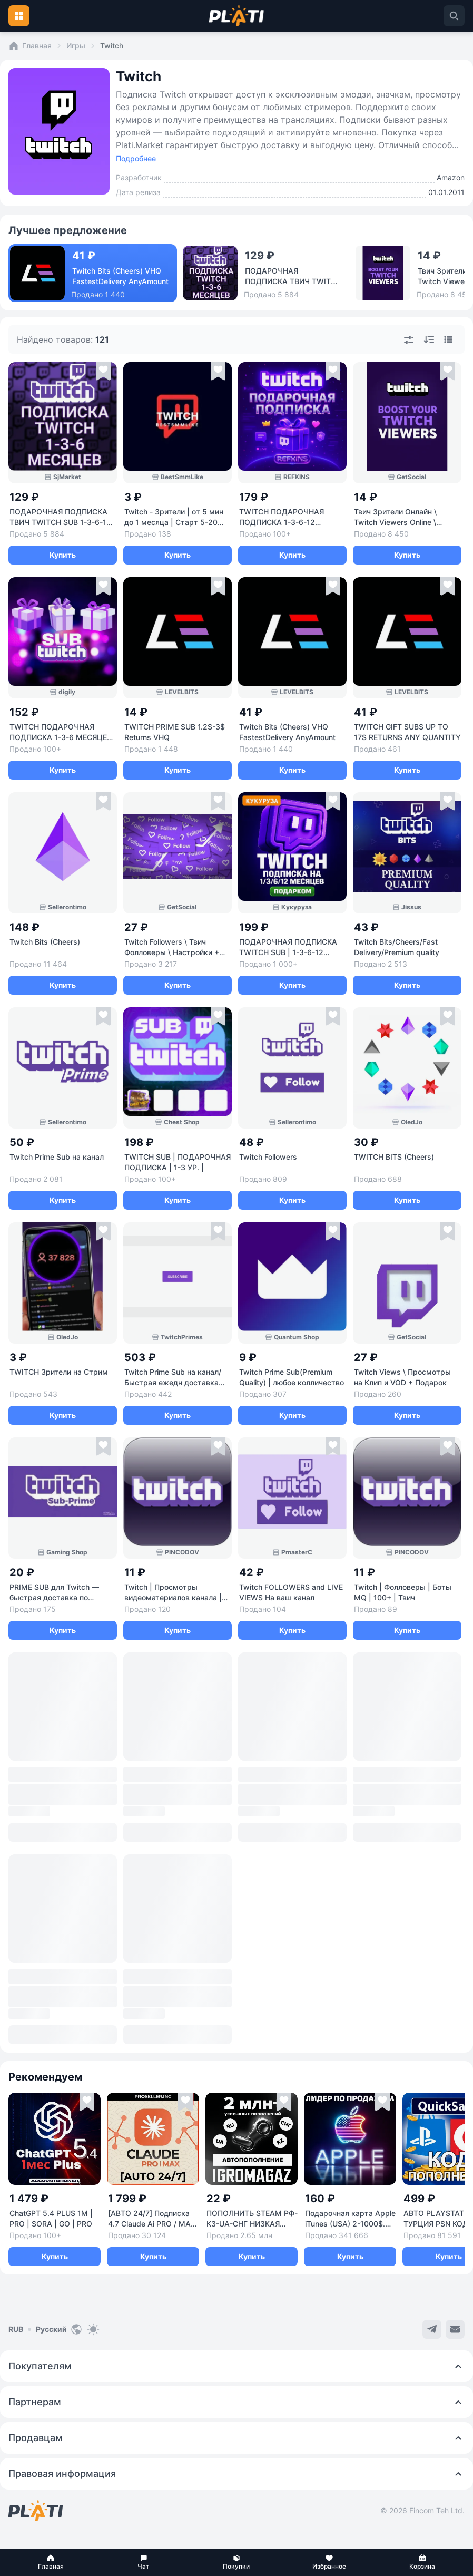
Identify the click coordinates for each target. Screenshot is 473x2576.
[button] (50, 2562)
